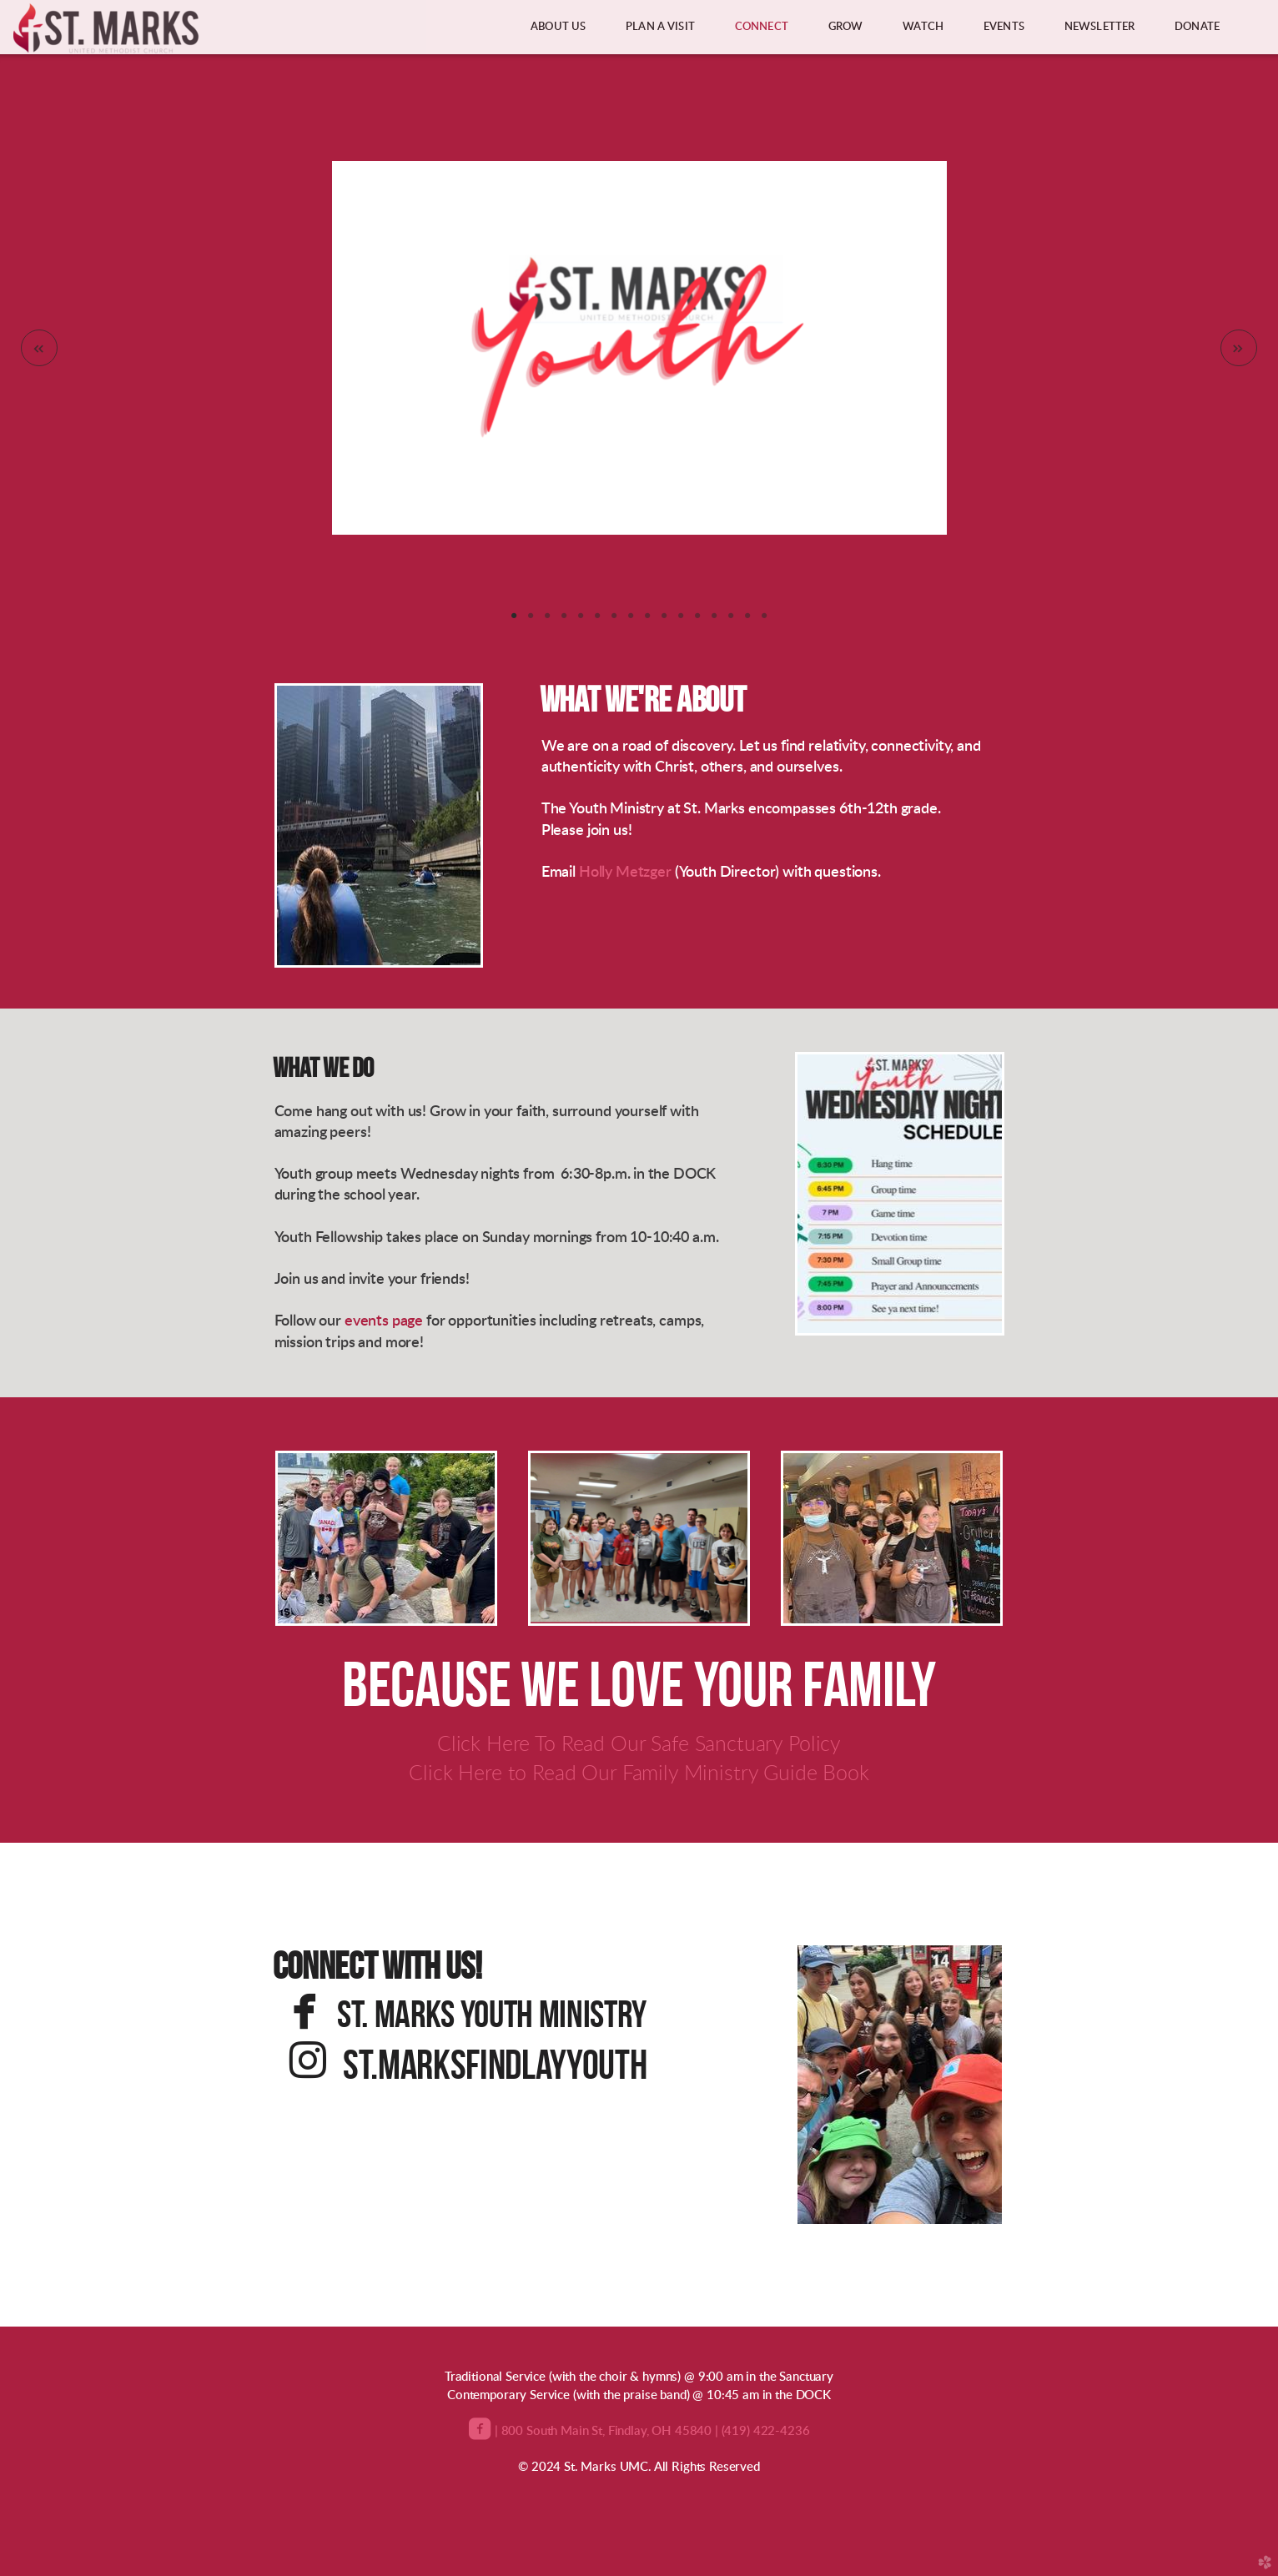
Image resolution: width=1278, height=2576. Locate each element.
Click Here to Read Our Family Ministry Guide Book (638, 1773)
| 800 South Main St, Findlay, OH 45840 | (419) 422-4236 (650, 2431)
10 (664, 621)
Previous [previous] (39, 348)
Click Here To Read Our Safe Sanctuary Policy (639, 1744)
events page (384, 1321)
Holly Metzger (625, 872)
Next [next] (1238, 348)
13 (714, 621)
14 (730, 621)
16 (764, 621)
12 (697, 621)
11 (680, 621)
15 (747, 621)
